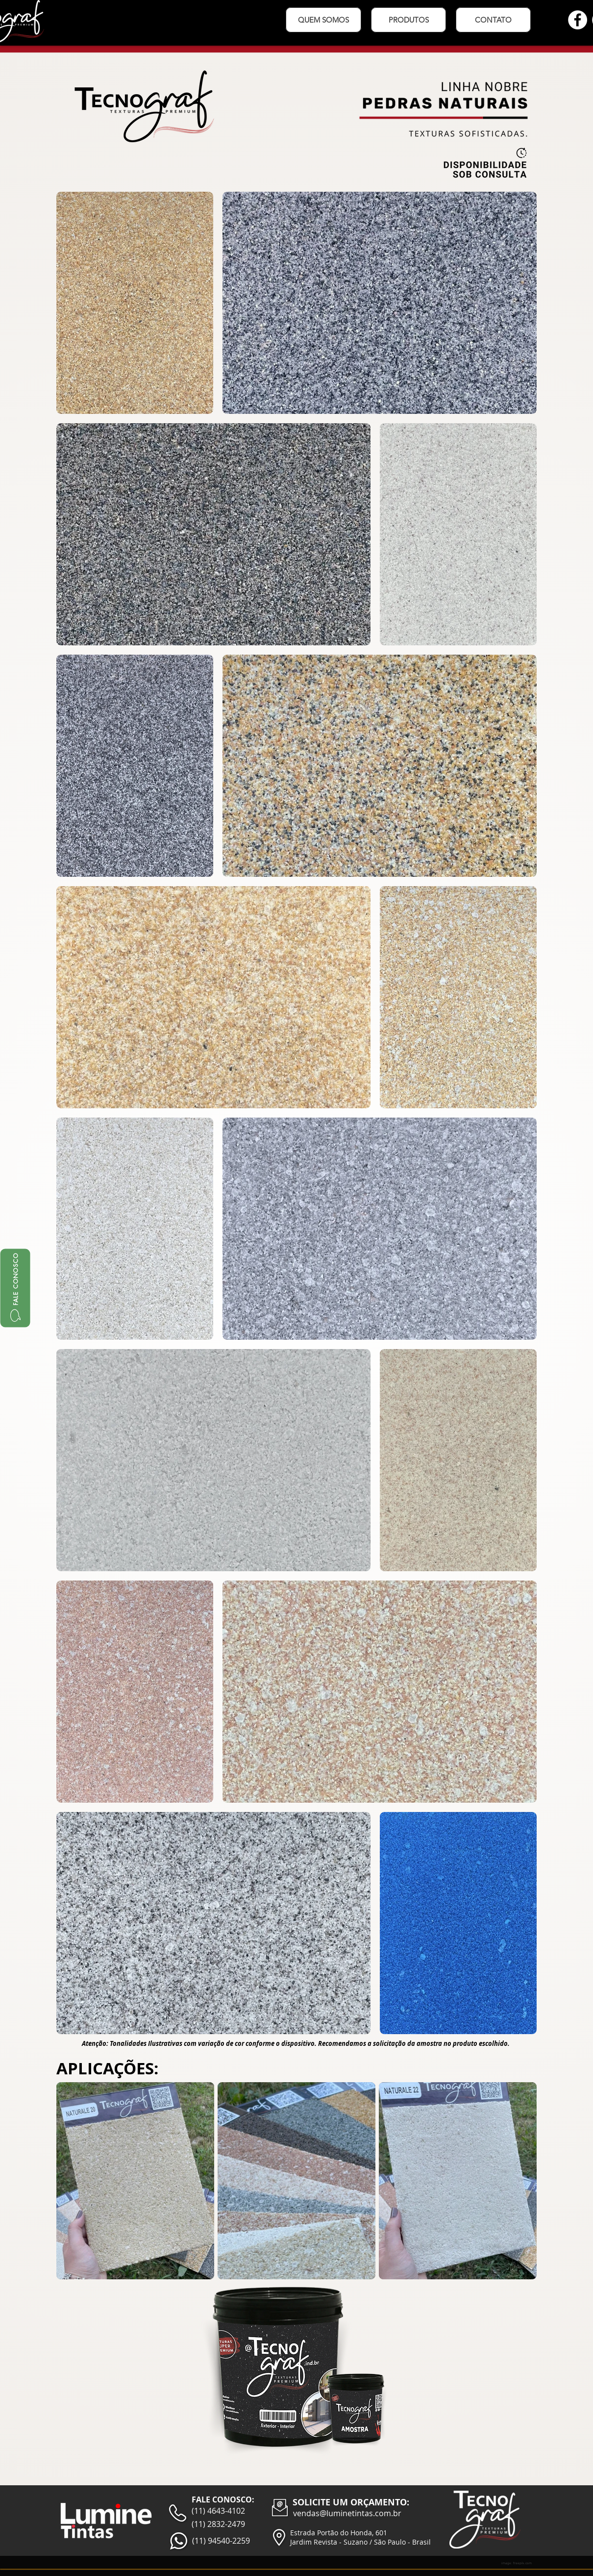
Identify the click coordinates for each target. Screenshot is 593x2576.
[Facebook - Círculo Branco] (577, 19)
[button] (408, 19)
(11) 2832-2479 (218, 2524)
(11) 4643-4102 (218, 2510)
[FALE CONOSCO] (15, 1288)
